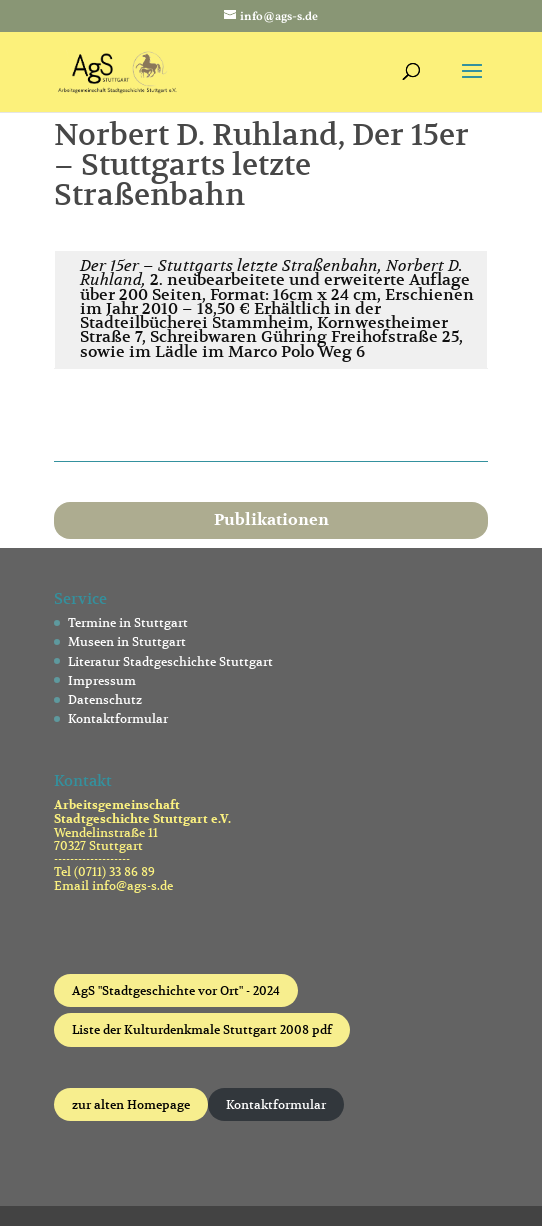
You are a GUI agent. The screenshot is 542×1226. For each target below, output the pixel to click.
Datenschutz (105, 699)
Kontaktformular (118, 718)
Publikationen (271, 520)
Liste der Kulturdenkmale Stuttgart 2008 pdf (202, 1029)
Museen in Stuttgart (127, 641)
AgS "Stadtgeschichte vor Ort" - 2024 (176, 990)
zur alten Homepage (131, 1104)
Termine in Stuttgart (128, 622)
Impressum (102, 680)
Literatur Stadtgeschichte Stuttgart (170, 661)
